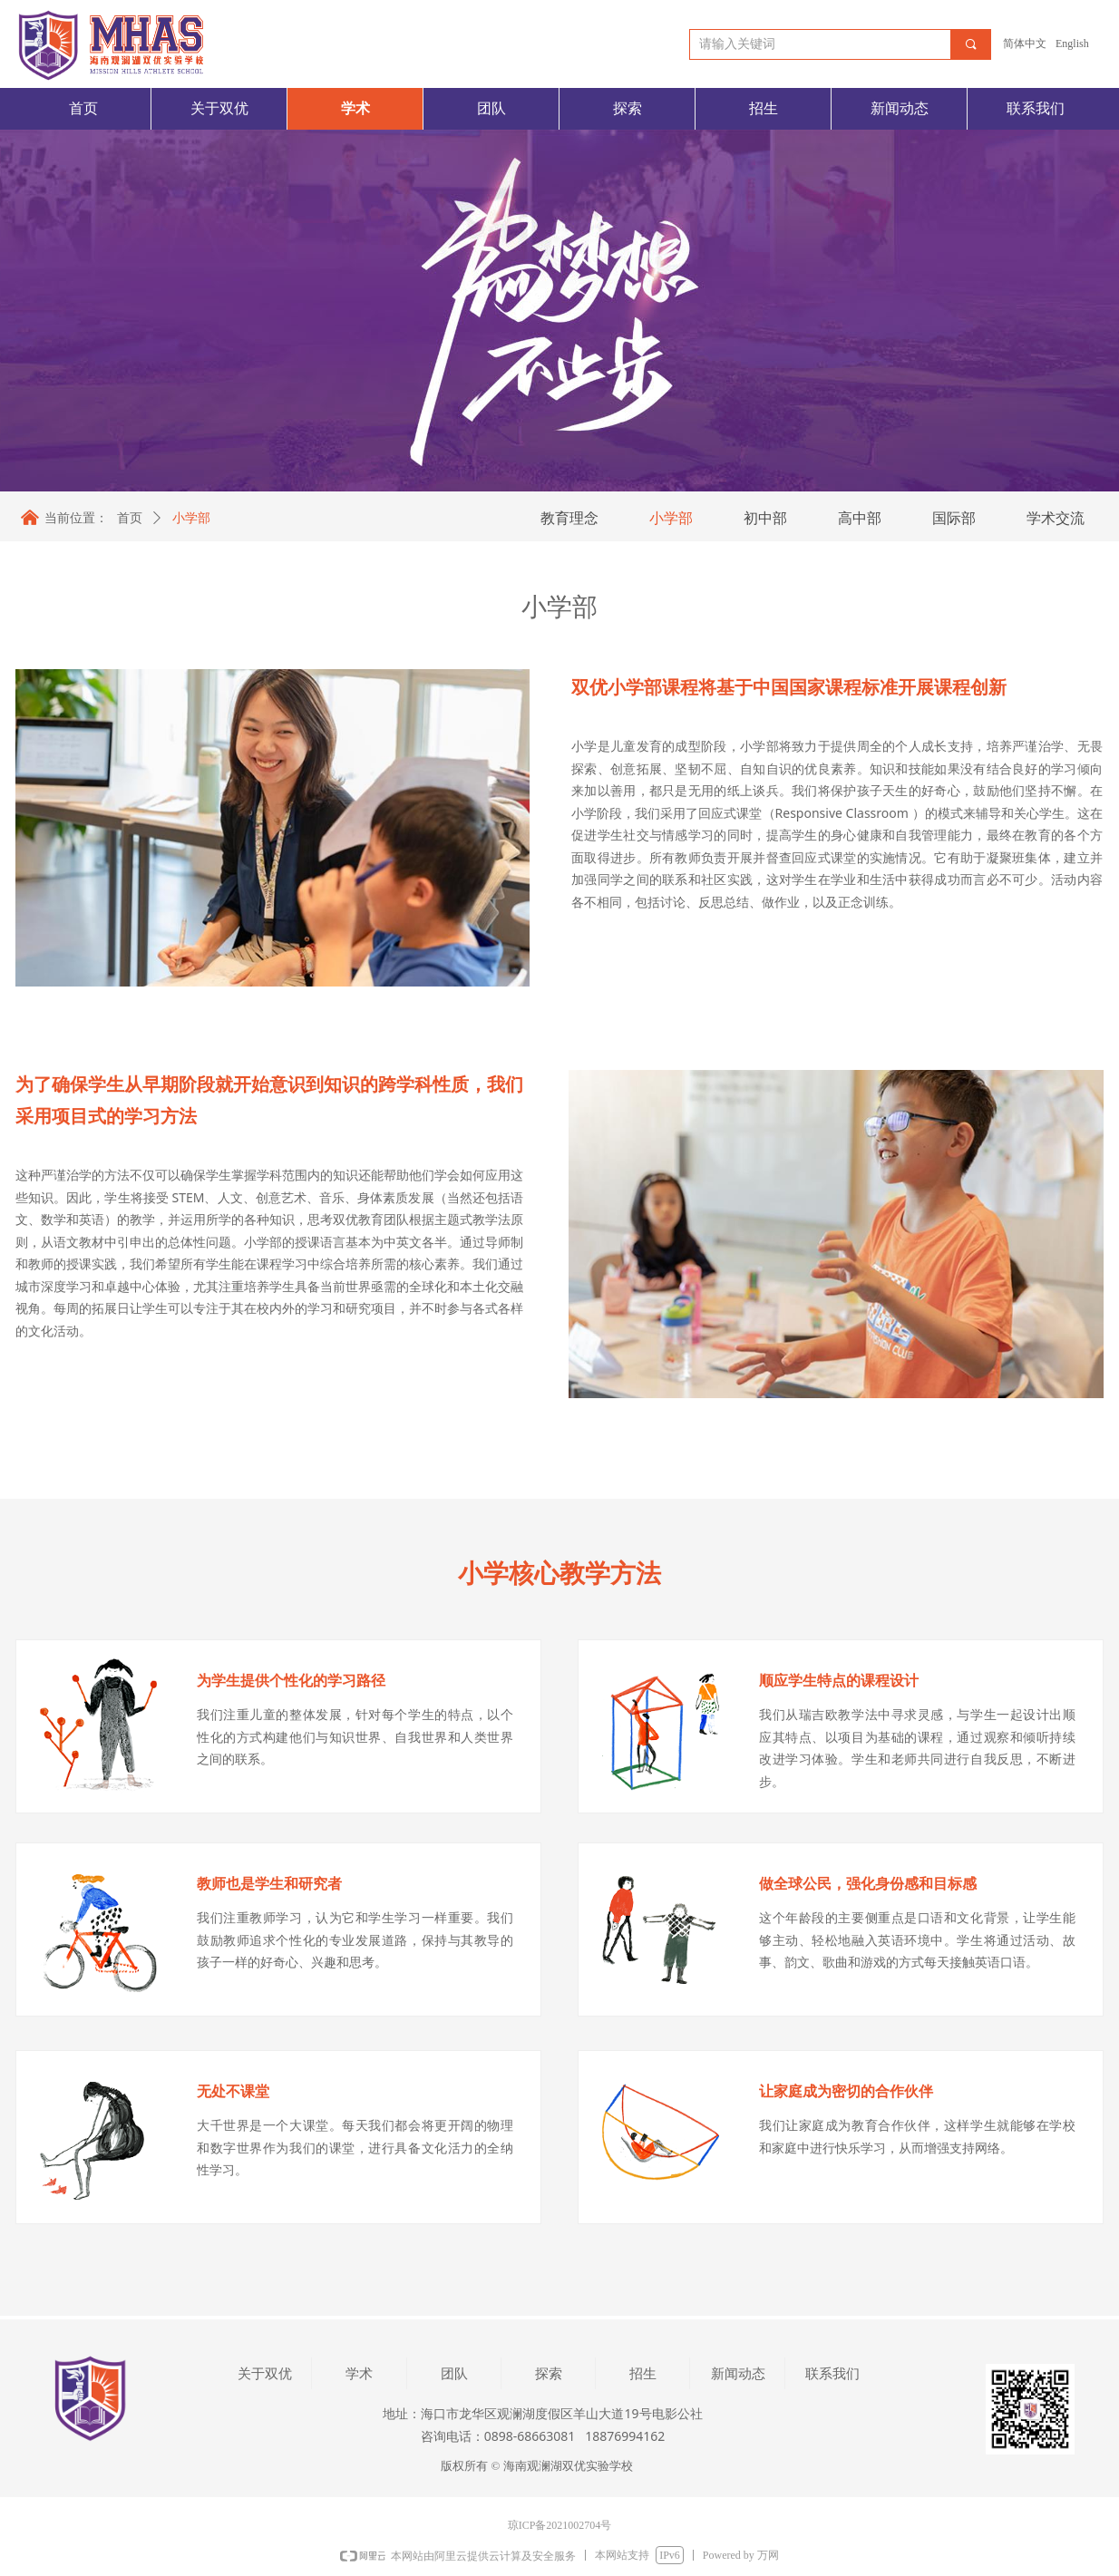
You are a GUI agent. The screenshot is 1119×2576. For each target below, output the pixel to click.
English (1072, 43)
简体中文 (1024, 43)
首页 (129, 518)
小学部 (191, 518)
